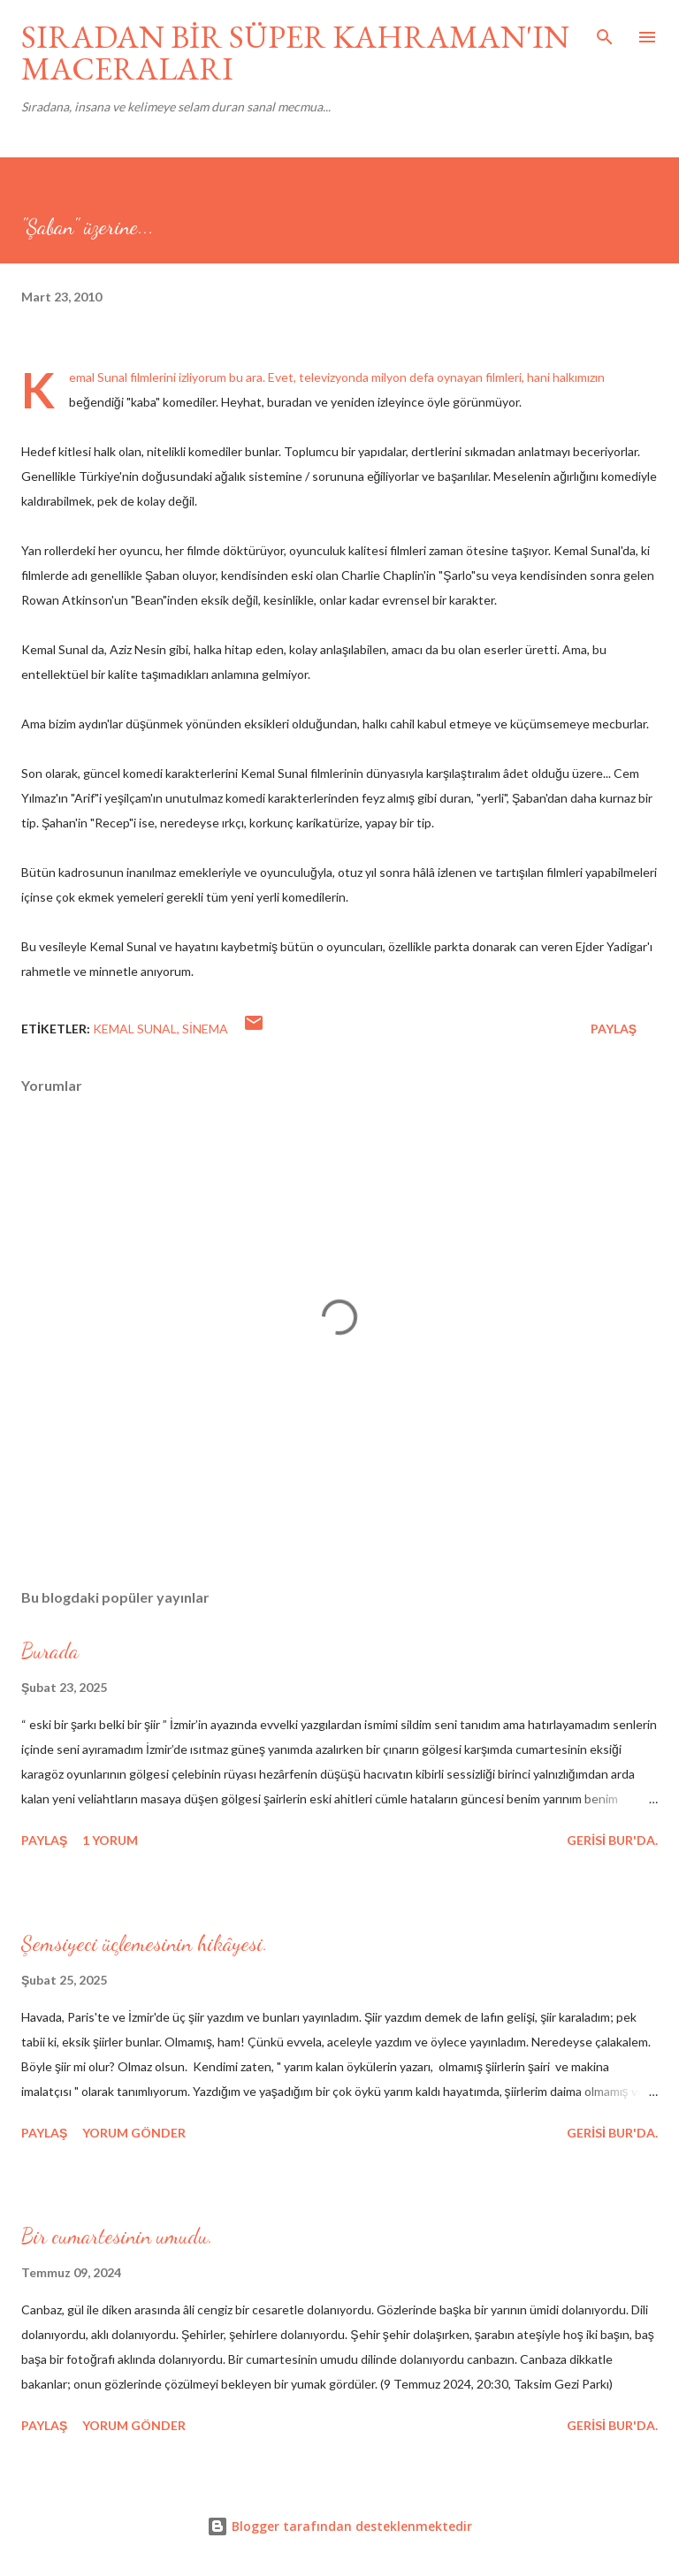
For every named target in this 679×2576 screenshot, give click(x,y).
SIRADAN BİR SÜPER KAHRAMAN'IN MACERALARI (295, 52)
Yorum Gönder (134, 2132)
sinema (205, 1028)
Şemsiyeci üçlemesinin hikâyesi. (144, 1943)
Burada (50, 1651)
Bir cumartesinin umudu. (117, 2236)
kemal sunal (135, 1028)
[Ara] (604, 31)
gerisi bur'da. (612, 1840)
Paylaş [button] (614, 1028)
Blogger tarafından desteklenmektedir (339, 2526)
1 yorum (110, 1840)
